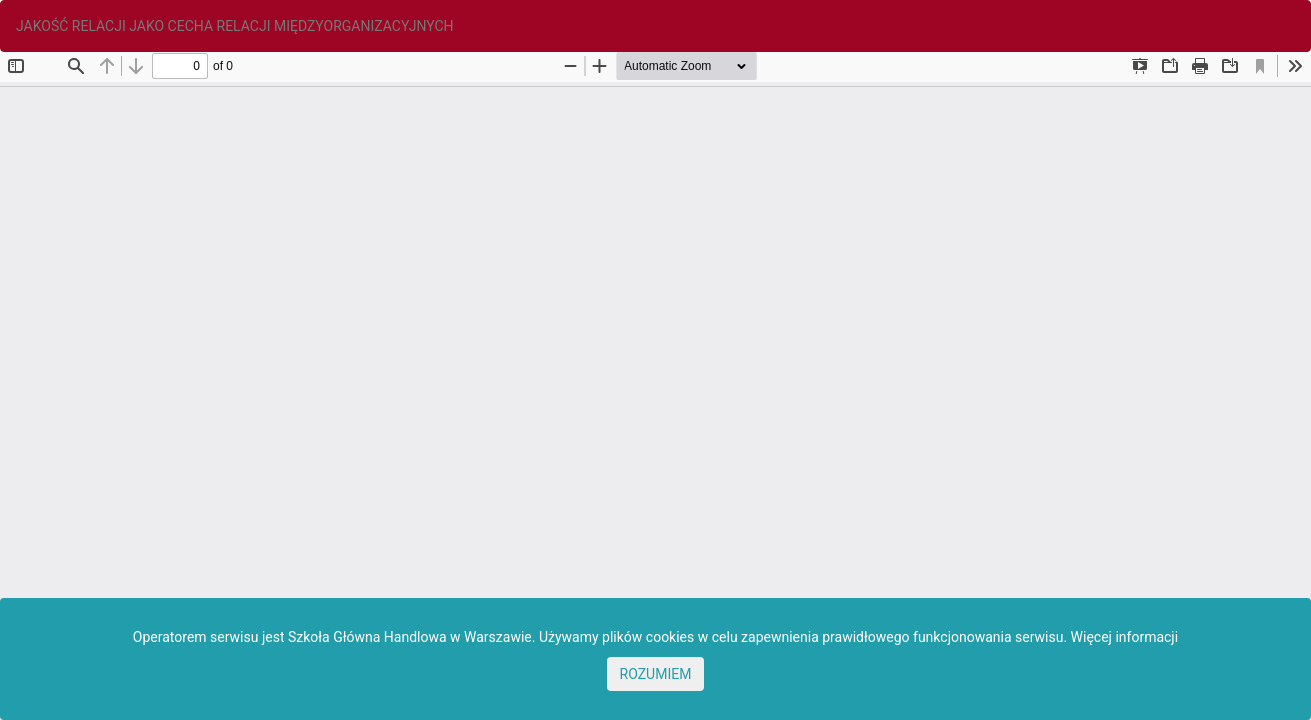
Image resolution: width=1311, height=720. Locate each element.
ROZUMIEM (656, 674)
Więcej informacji (1125, 637)
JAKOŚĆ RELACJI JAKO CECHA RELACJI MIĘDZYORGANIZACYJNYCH (235, 26)
